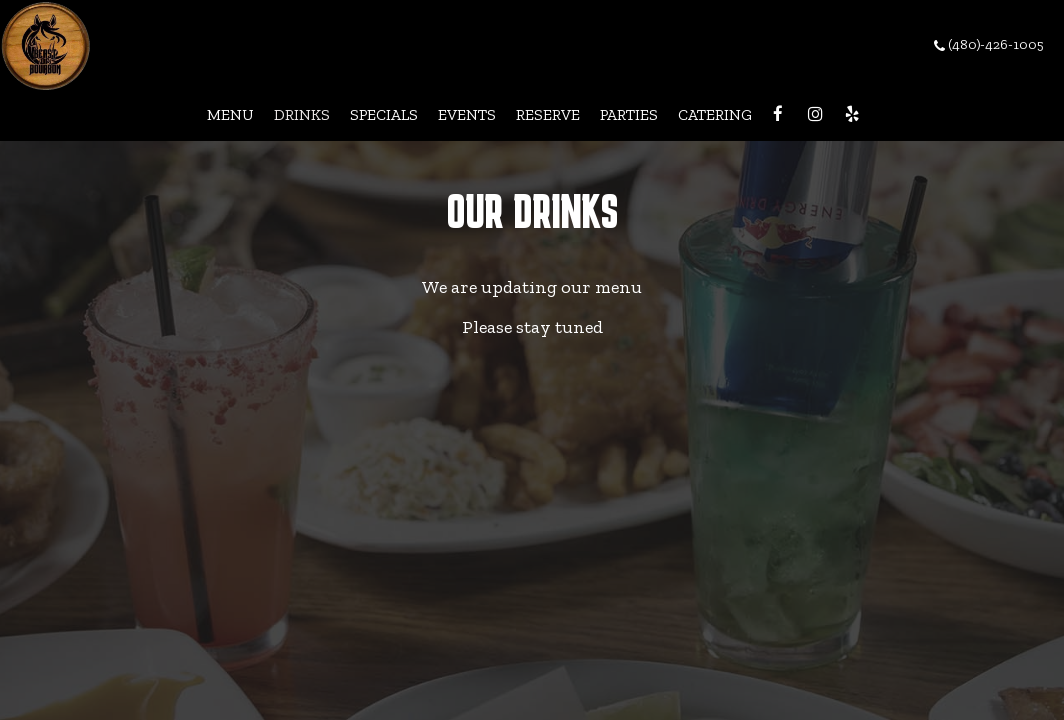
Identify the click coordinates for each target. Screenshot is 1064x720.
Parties (629, 114)
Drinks (302, 114)
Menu (230, 114)
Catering (715, 114)
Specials (384, 114)
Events (467, 114)
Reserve (548, 114)
